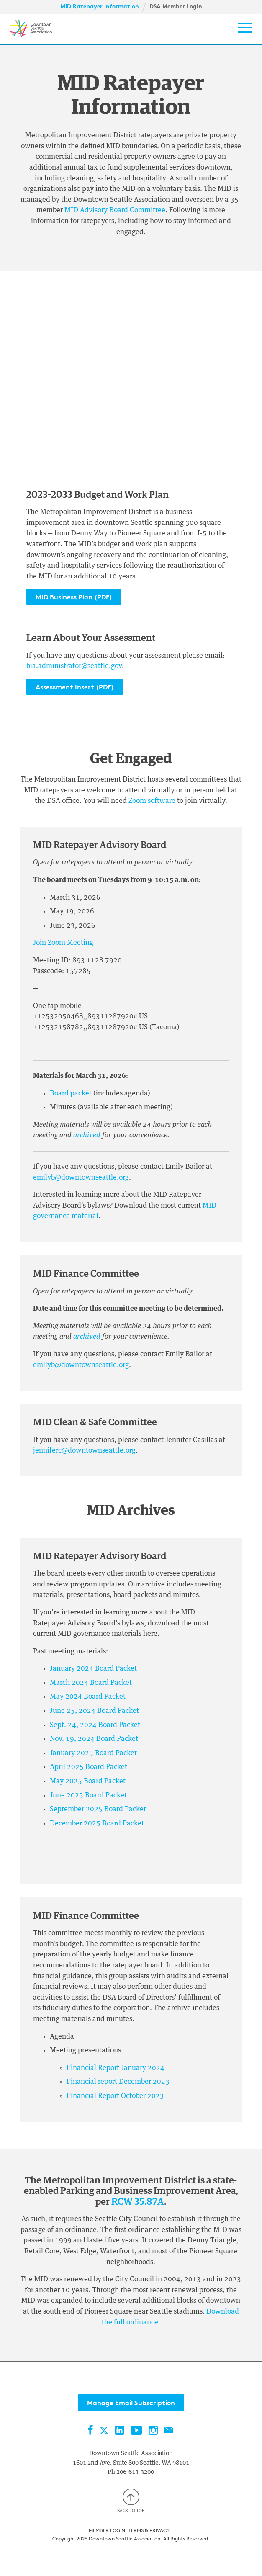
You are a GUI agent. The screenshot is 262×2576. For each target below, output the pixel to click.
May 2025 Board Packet (88, 1781)
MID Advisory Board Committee (114, 210)
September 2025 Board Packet (98, 1809)
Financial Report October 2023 (115, 2096)
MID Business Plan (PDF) (74, 597)
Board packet (71, 1093)
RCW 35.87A (137, 2202)
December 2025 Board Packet (97, 1823)
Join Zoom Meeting (63, 942)
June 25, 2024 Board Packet (94, 1710)
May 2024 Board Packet (88, 1696)
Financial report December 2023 (118, 2081)
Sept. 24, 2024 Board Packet (95, 1725)
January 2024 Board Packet (93, 1668)
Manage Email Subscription (131, 2403)
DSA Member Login (175, 6)
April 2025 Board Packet (88, 1767)
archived (87, 1135)
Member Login (107, 2530)
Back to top (130, 2501)
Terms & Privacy (149, 2530)
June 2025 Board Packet (88, 1795)
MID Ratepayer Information (99, 6)
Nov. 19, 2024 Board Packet (94, 1738)
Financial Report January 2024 (115, 2067)
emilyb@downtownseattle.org (81, 1177)
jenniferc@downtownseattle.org (84, 1450)
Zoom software (151, 800)
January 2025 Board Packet (93, 1753)
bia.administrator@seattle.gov (74, 666)
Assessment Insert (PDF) (75, 687)
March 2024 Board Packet (91, 1682)
